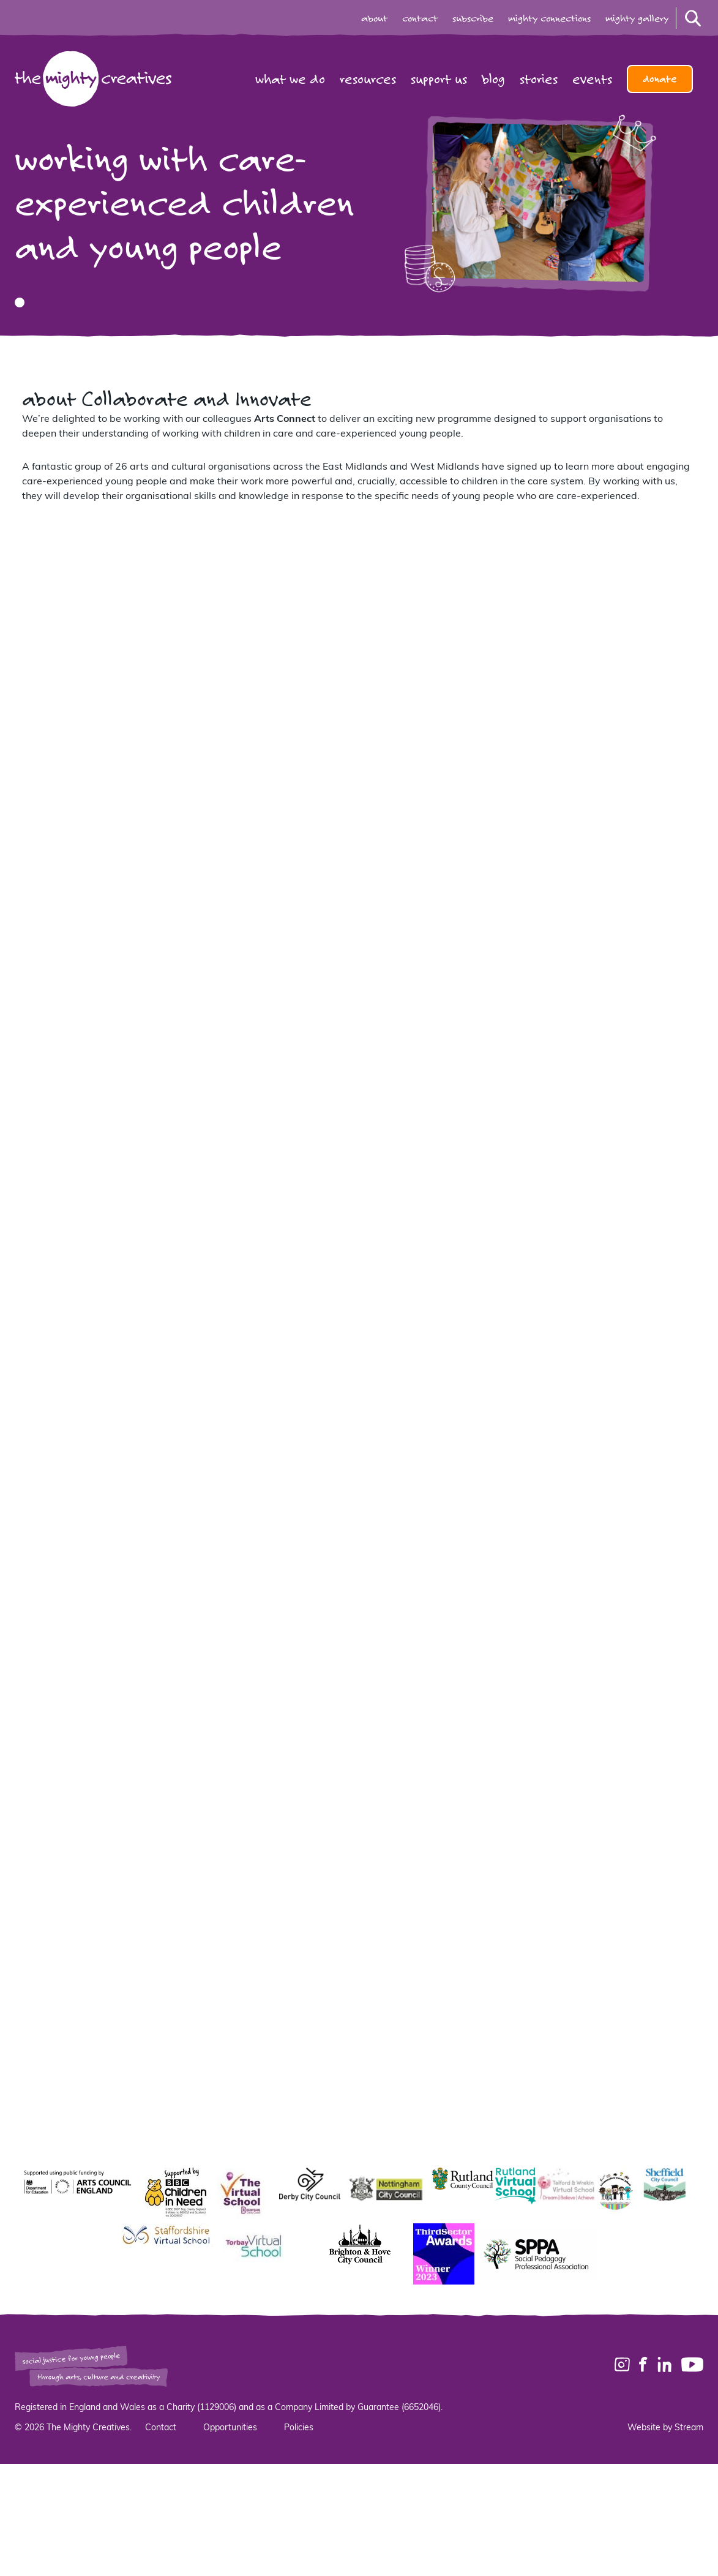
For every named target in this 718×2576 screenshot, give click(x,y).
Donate (660, 78)
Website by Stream (665, 2428)
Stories (539, 79)
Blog (493, 79)
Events (592, 79)
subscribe (472, 18)
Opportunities (230, 2428)
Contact (160, 2428)
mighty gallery (636, 18)
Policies (298, 2428)
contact (420, 18)
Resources (368, 79)
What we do (290, 79)
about (374, 18)
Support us (439, 79)
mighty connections (549, 18)
